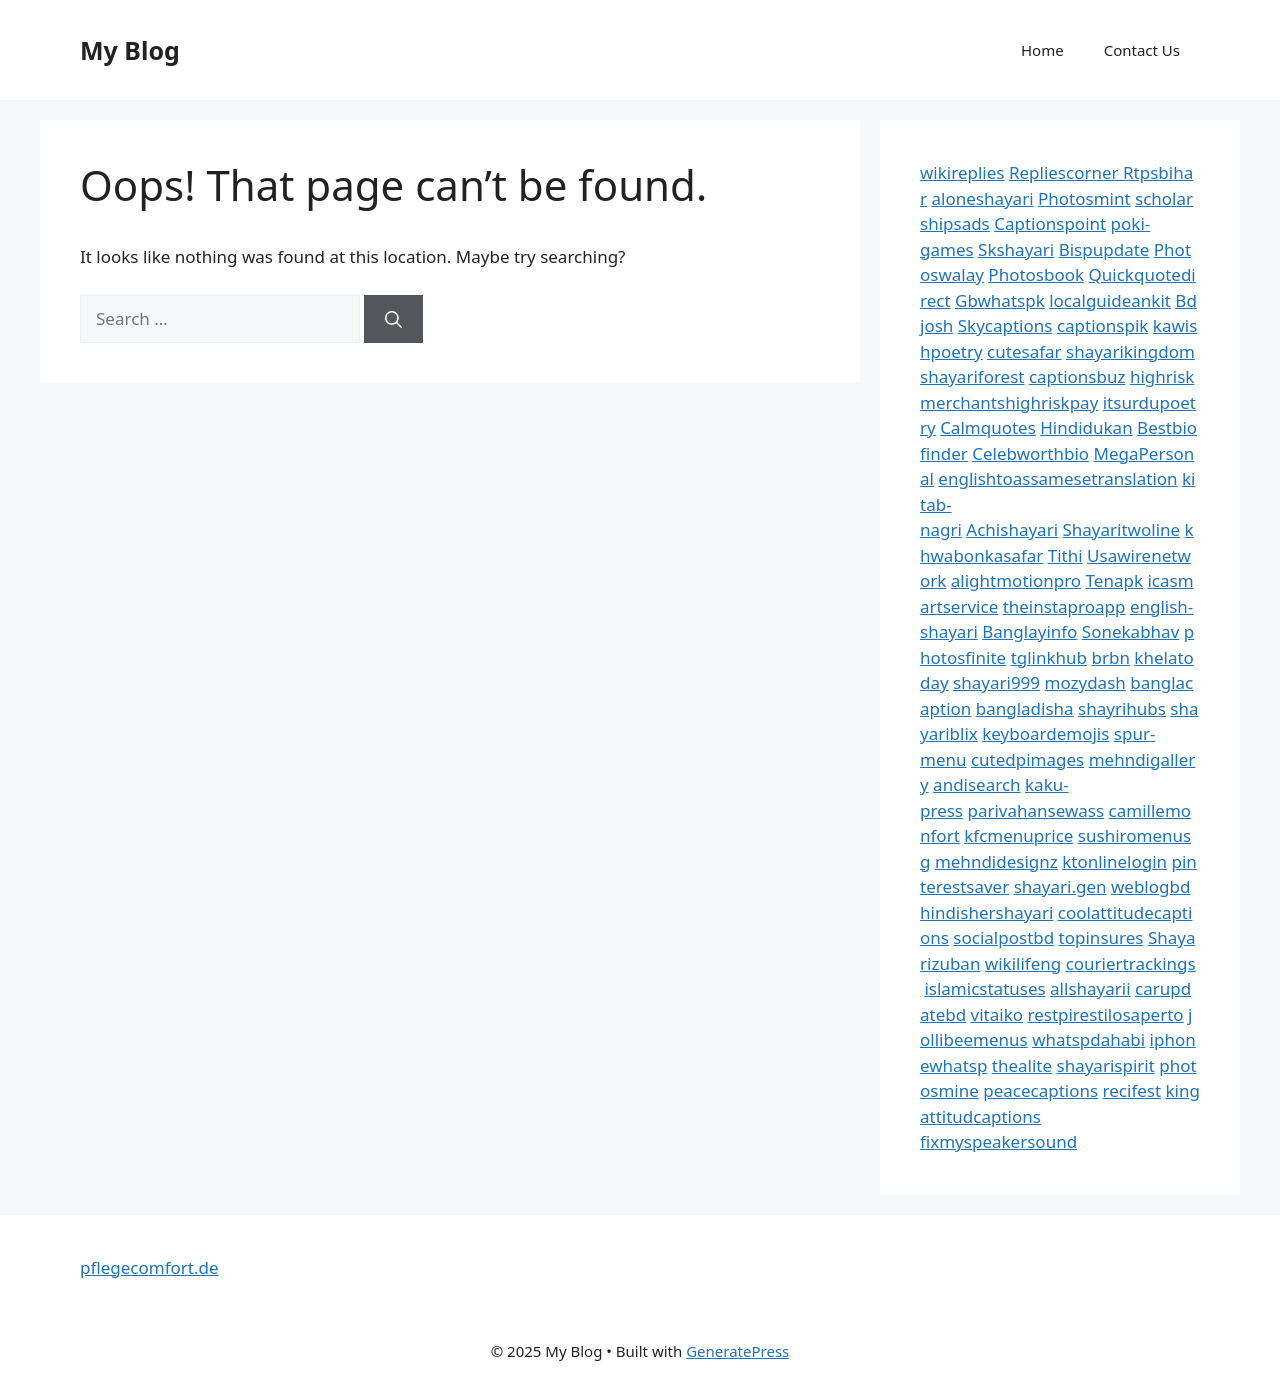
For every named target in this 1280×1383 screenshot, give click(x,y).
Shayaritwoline (1121, 529)
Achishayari (1012, 529)
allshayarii (1090, 988)
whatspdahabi (1088, 1039)
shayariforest (972, 376)
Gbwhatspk (1000, 300)
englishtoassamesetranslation (1057, 478)
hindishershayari (986, 912)
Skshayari (1016, 249)
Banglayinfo (1029, 631)
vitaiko (997, 1014)
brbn (1110, 657)
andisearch (977, 784)
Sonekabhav (1130, 631)
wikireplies (962, 172)
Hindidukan (1086, 427)
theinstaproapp (1064, 606)
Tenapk (1114, 580)
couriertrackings (1131, 963)
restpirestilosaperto (1105, 1014)
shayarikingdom (1130, 351)
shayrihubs (1122, 708)
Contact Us (1142, 50)
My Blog (130, 50)
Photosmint (1084, 198)
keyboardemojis (1045, 733)
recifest (1132, 1090)
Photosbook (1036, 274)
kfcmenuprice (1018, 835)
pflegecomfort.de (149, 1267)
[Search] (393, 319)
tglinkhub (1049, 657)
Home (1042, 50)
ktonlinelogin (1114, 861)
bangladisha (1025, 708)
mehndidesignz (996, 861)
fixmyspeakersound (998, 1141)
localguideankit (1110, 300)
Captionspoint (1050, 223)
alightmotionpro (1016, 580)
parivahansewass (1035, 810)
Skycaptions (1005, 325)
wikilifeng (1023, 963)
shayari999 (996, 682)
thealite (1022, 1065)
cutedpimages (1027, 759)
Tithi (1065, 555)
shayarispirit (1106, 1065)
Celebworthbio (1030, 453)
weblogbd (1150, 886)
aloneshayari (982, 198)
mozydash (1085, 682)
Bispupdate (1104, 249)
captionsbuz (1077, 376)
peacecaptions (1040, 1090)
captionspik (1103, 325)
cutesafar (1024, 351)
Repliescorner (1066, 172)
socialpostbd (1003, 937)
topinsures (1101, 937)
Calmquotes (988, 427)
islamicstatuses (984, 988)
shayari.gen (1060, 886)
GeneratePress (737, 1351)
